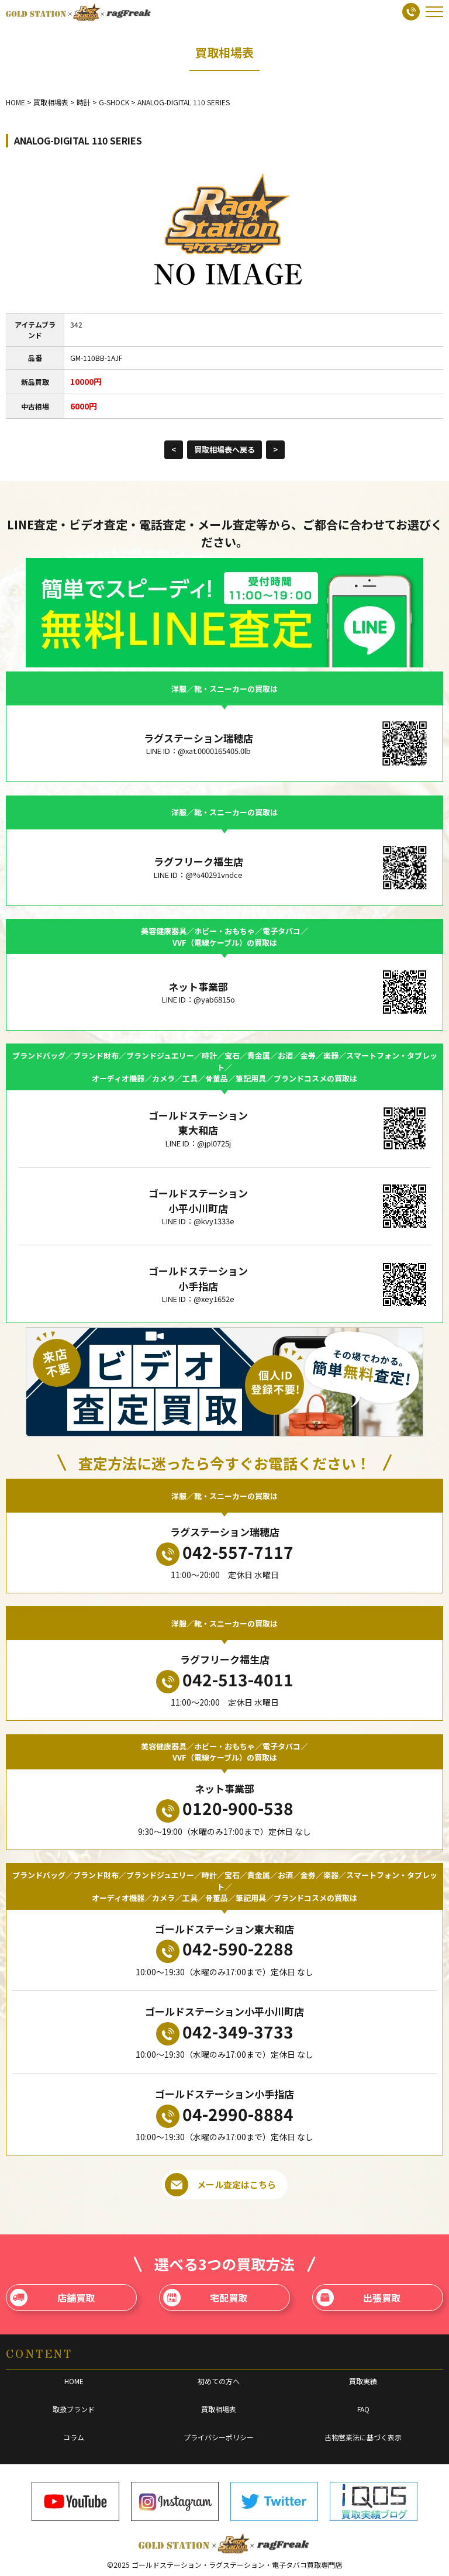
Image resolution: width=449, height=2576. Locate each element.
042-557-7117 (224, 1553)
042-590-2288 (224, 1949)
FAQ (363, 2409)
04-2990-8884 (224, 2115)
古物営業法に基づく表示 (363, 2437)
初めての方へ (219, 2381)
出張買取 (358, 2297)
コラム (73, 2437)
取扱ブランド (74, 2409)
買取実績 (363, 2381)
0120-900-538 (224, 1809)
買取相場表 (218, 2409)
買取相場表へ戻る (224, 449)
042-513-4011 (224, 1680)
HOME (74, 2381)
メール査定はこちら (220, 2184)
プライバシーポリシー (219, 2437)
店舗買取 (52, 2297)
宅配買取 (205, 2297)
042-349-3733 (224, 2032)
